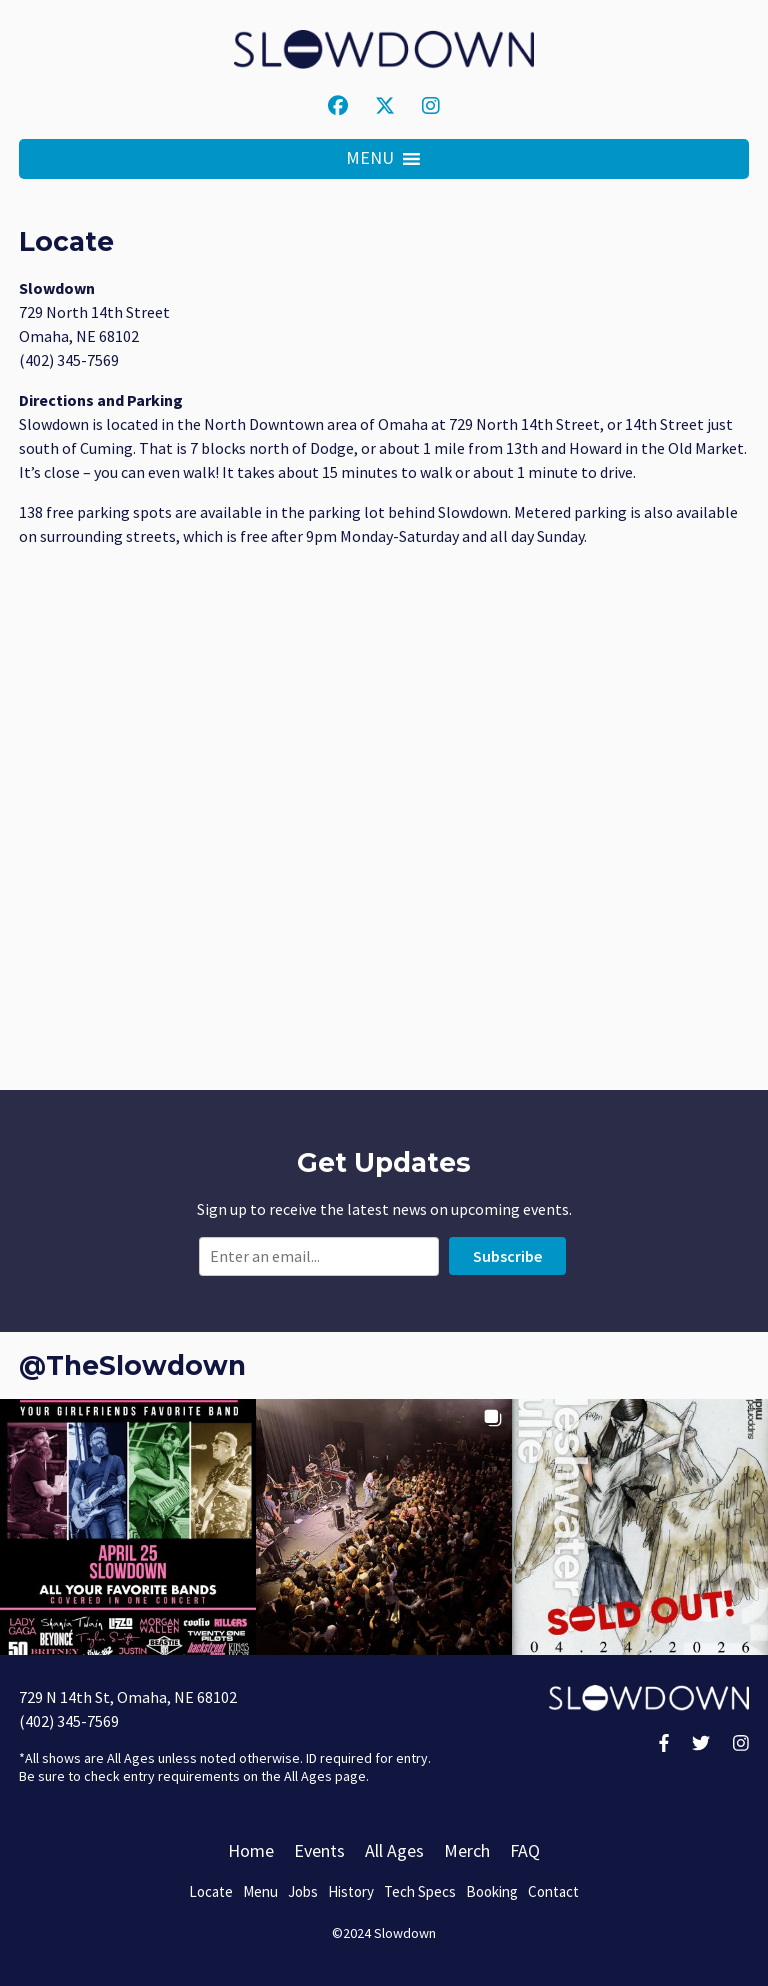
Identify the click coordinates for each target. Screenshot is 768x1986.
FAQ (525, 1850)
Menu (260, 1891)
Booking (492, 1891)
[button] (370, 159)
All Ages (394, 1850)
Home (251, 1850)
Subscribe (507, 1256)
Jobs (303, 1891)
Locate (211, 1891)
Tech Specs (420, 1891)
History (351, 1891)
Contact (553, 1891)
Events (319, 1850)
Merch (467, 1850)
